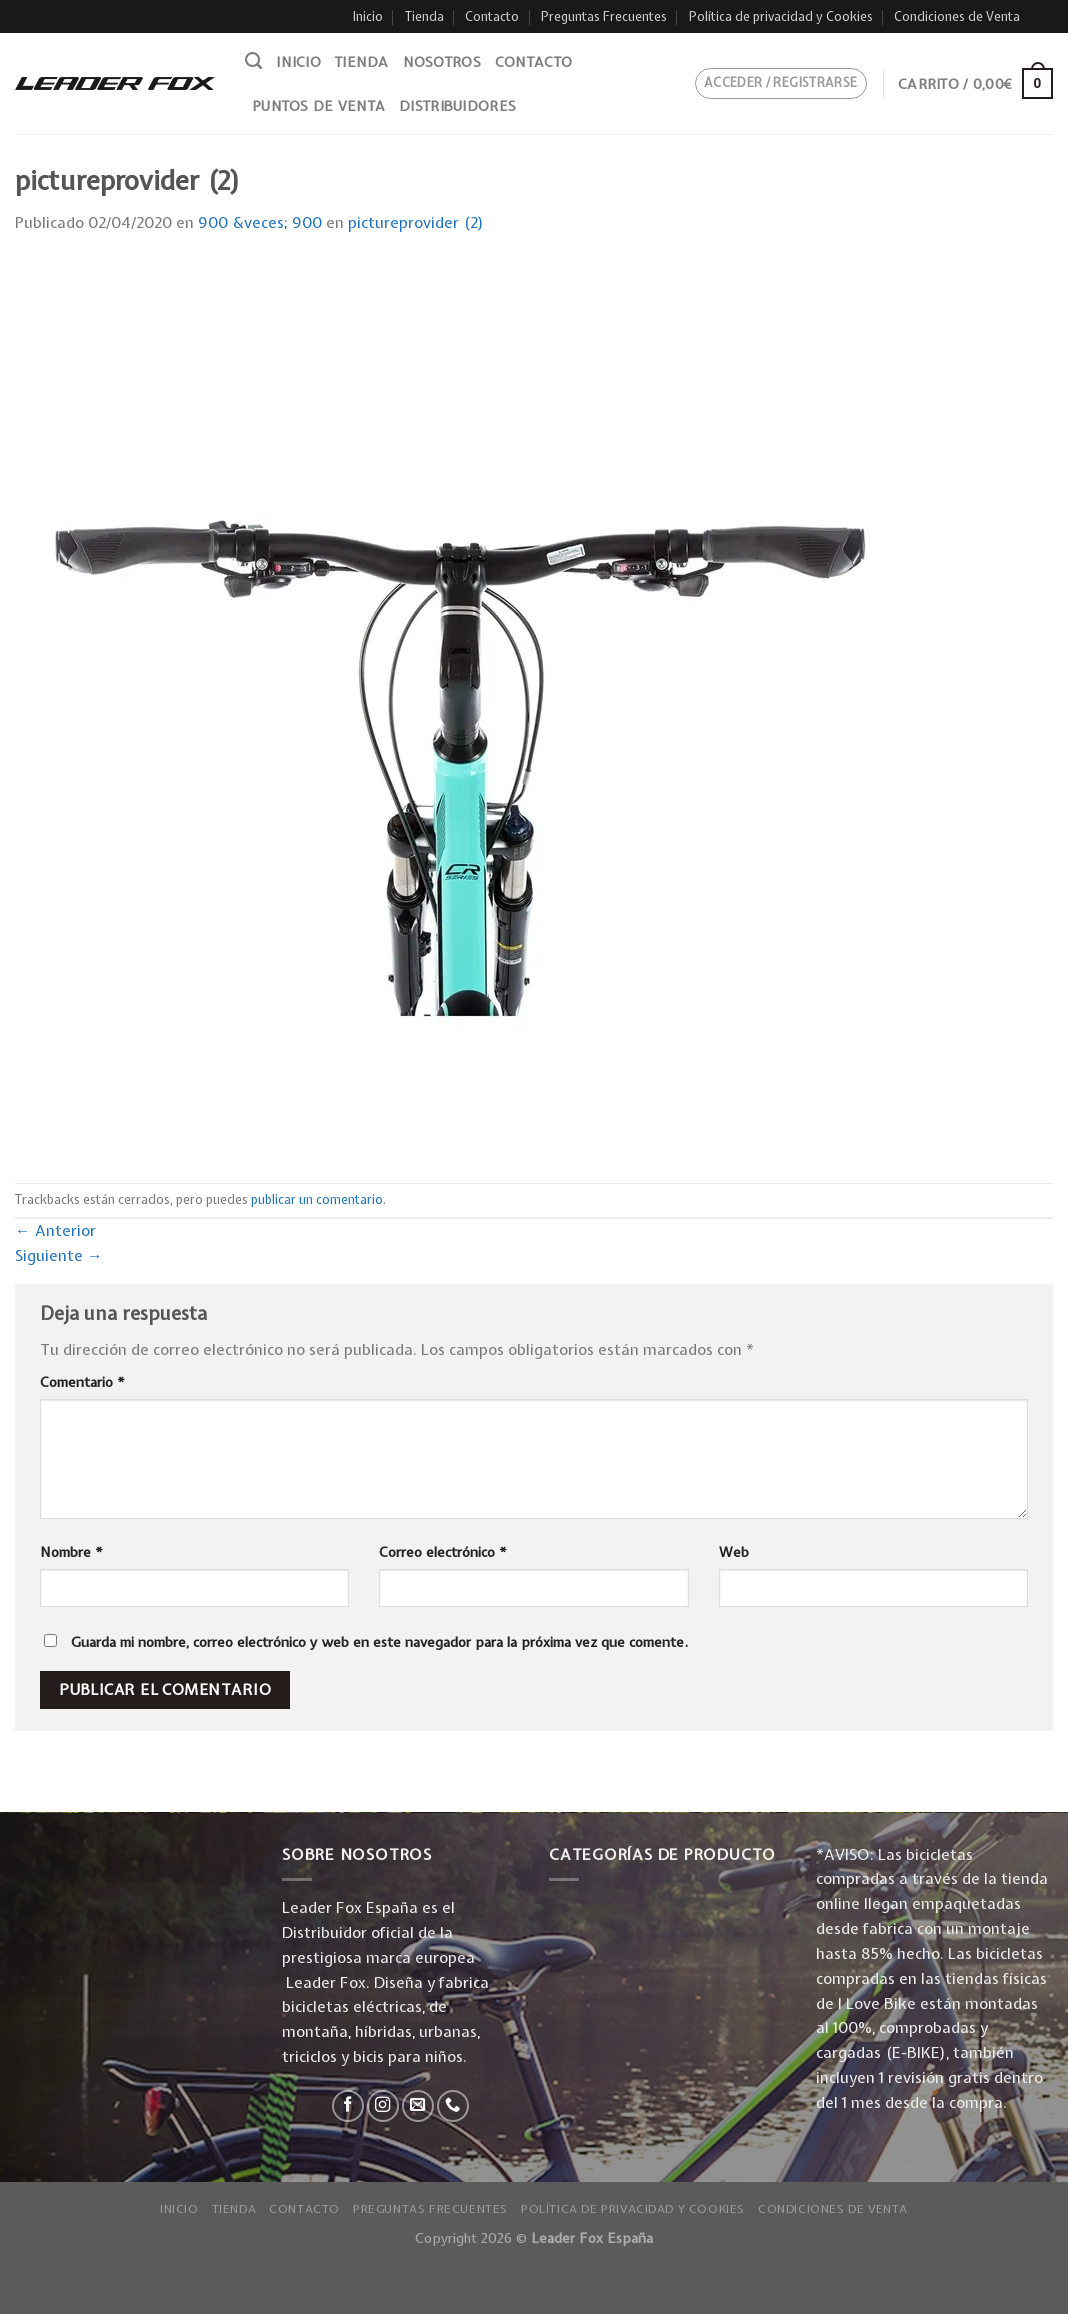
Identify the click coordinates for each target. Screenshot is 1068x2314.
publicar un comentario (317, 1199)
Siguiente (59, 1255)
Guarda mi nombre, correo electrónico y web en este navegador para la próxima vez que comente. (379, 1642)
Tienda (424, 16)
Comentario (82, 1382)
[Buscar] (253, 61)
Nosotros (442, 62)
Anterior (55, 1230)
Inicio (368, 16)
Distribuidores (457, 106)
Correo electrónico (443, 1552)
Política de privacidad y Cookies (781, 16)
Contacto (492, 16)
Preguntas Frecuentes (604, 16)
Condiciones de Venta (957, 16)
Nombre (71, 1552)
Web (734, 1552)
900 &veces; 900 (260, 222)
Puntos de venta (318, 106)
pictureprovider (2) (416, 222)
